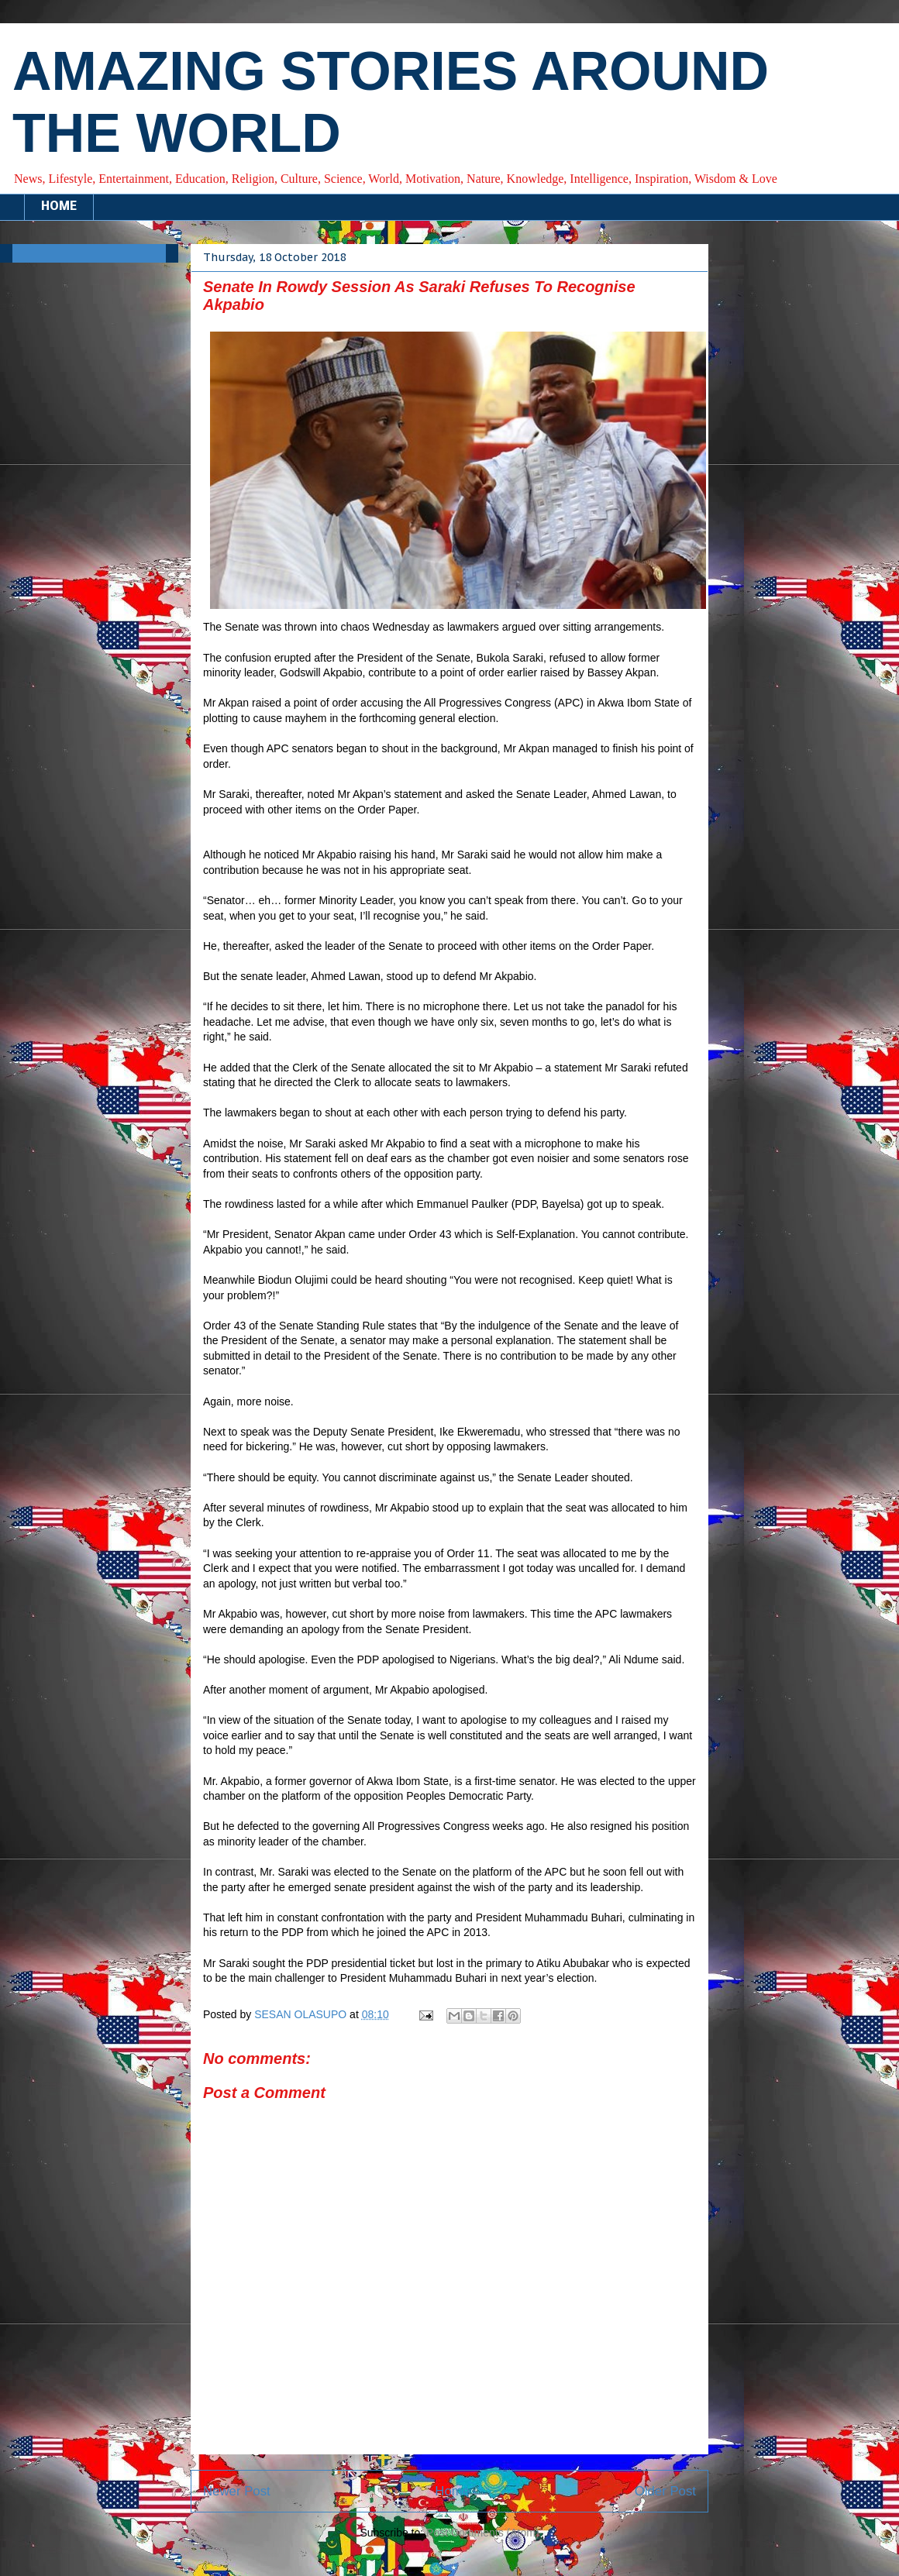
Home (452, 2491)
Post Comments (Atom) (482, 2532)
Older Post (665, 2491)
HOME (59, 207)
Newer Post (236, 2491)
